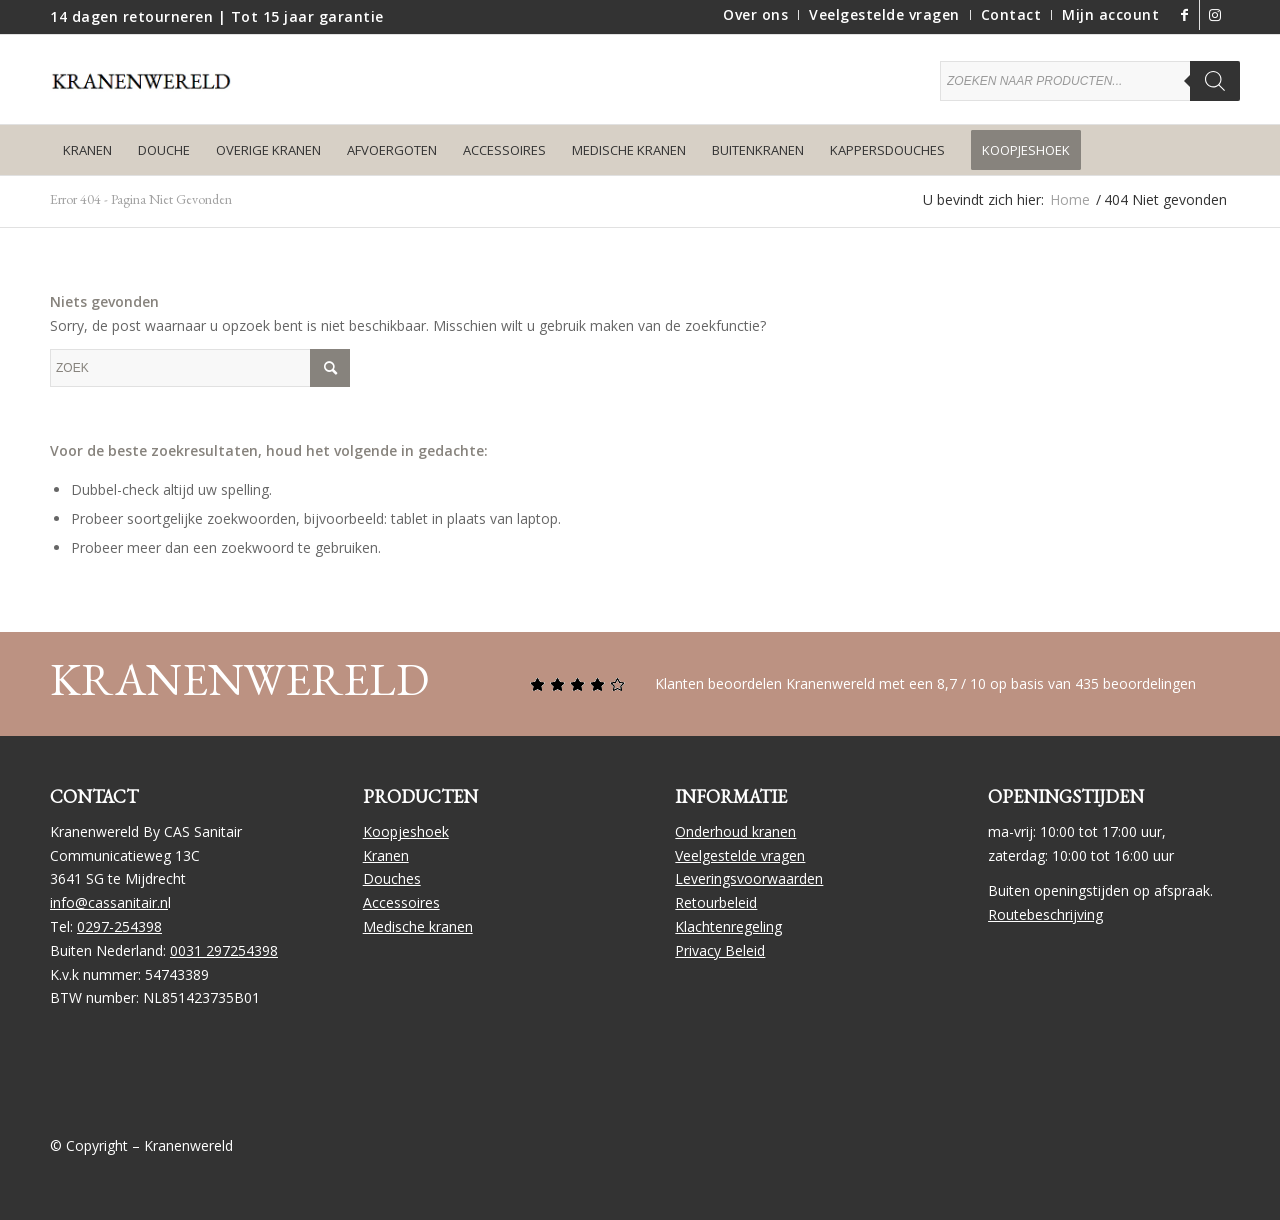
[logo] (150, 94)
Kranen (386, 855)
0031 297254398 (224, 950)
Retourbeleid (716, 902)
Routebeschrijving (1045, 914)
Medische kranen (418, 926)
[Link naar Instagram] (1215, 15)
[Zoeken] (1215, 81)
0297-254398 (119, 926)
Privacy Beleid (720, 950)
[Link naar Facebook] (1184, 15)
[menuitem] (756, 15)
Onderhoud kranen (735, 831)
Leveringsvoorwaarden (749, 878)
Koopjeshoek (406, 831)
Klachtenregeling (728, 926)
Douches (392, 878)
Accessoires (401, 902)
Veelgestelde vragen (740, 855)
